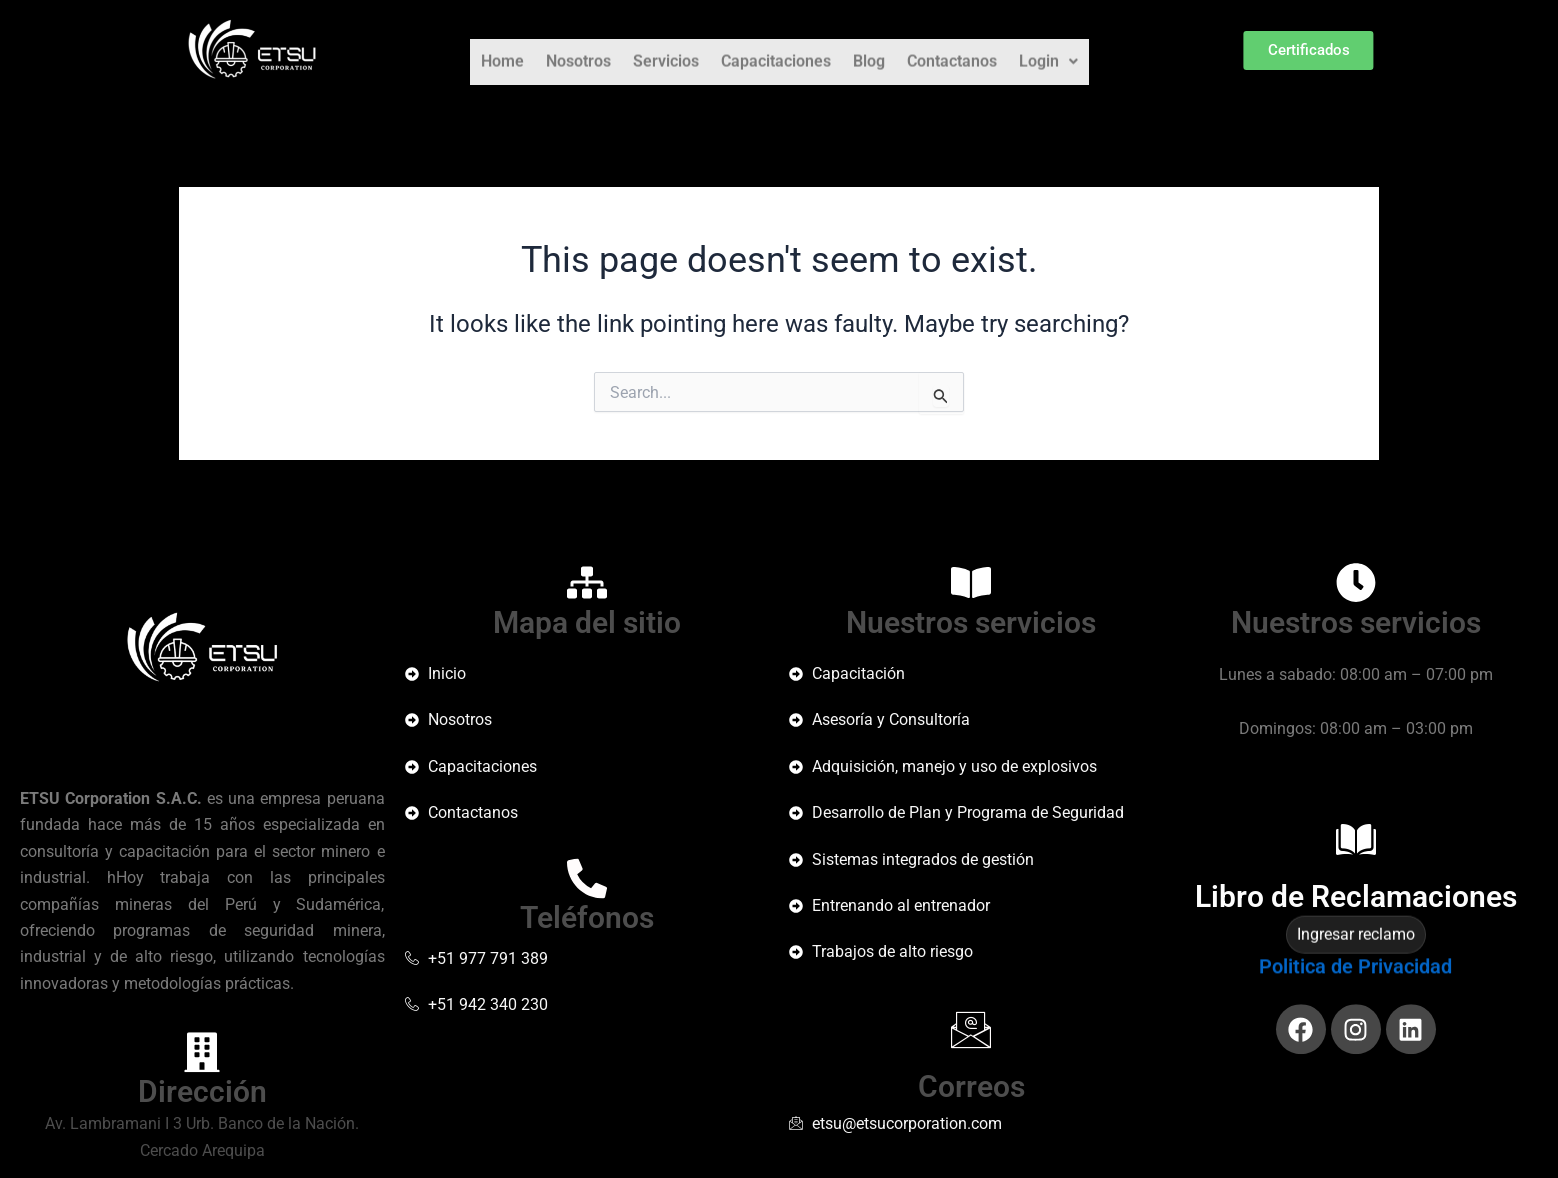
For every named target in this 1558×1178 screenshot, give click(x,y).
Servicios (666, 50)
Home (502, 50)
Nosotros (578, 50)
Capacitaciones (776, 50)
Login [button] (1048, 50)
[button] (1048, 51)
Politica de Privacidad (1355, 982)
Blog (869, 50)
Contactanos (952, 50)
